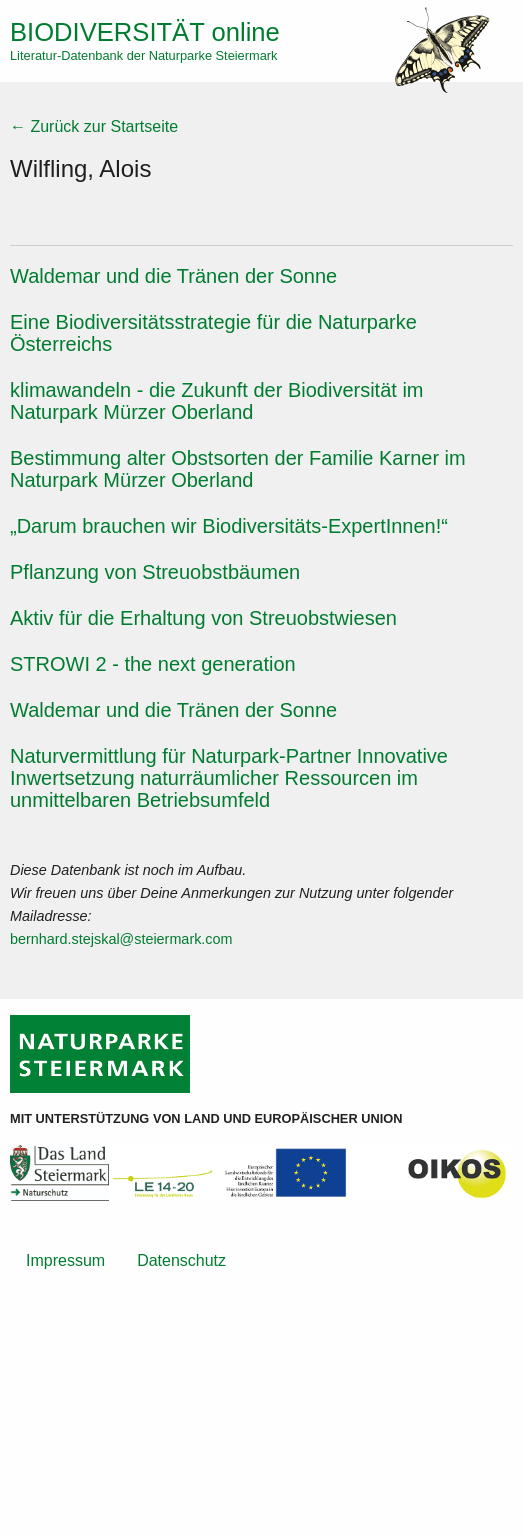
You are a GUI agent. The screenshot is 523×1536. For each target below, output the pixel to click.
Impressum (65, 1260)
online (145, 32)
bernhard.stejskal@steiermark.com (121, 939)
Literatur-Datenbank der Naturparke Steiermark (143, 55)
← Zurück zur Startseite (94, 126)
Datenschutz (181, 1260)
